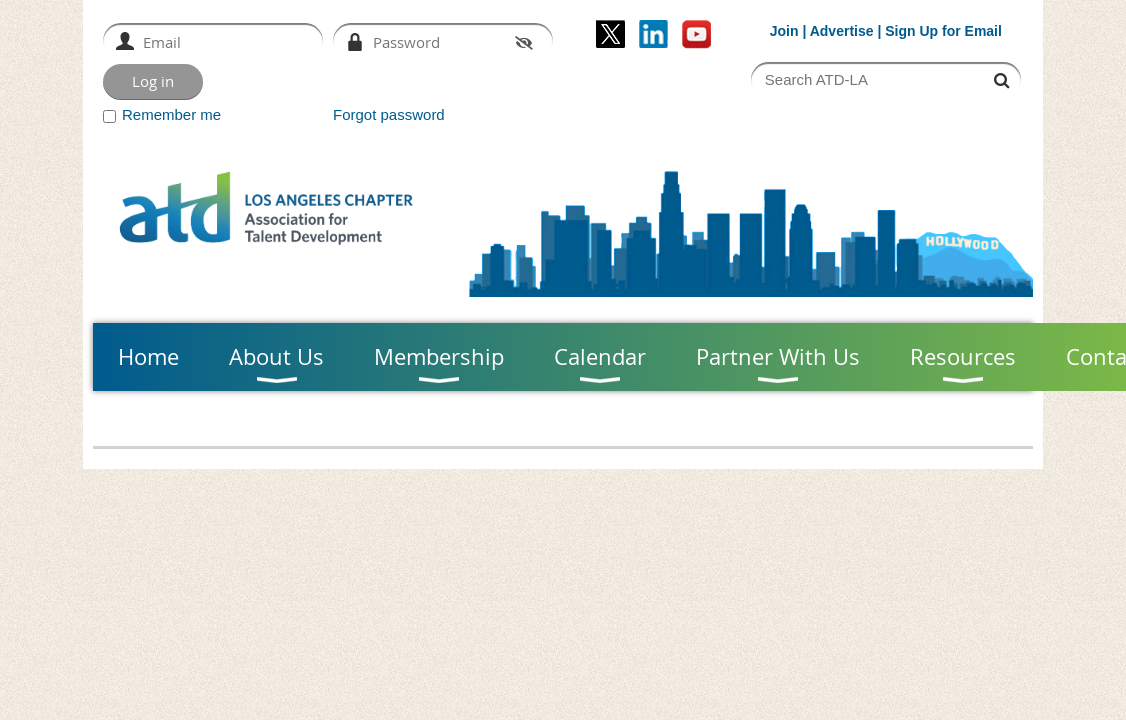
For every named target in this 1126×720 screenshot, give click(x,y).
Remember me (171, 114)
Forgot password (389, 114)
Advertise (842, 31)
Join (784, 31)
